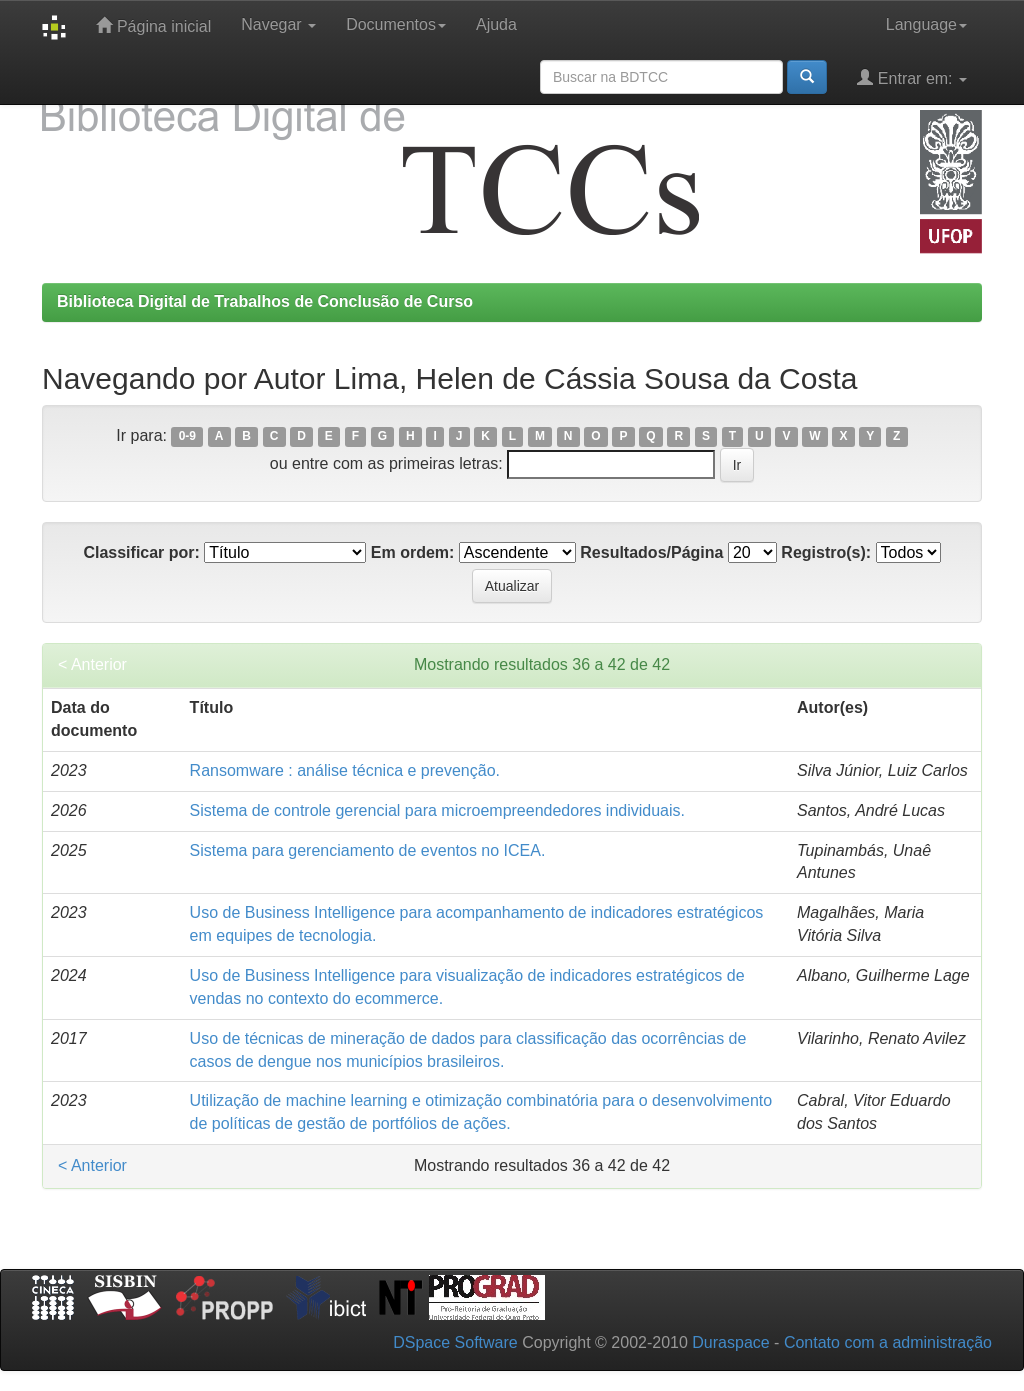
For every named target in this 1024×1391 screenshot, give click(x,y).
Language (926, 24)
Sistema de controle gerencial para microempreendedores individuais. (437, 810)
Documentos (396, 24)
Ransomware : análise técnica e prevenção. (345, 770)
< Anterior (92, 664)
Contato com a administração (888, 1342)
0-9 (187, 437)
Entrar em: (912, 77)
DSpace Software (455, 1342)
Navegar (278, 24)
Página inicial (153, 25)
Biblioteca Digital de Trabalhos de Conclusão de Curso (265, 301)
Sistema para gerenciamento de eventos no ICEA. (368, 850)
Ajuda (496, 24)
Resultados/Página (651, 552)
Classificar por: (141, 552)
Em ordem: (413, 552)
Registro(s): (826, 552)
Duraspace (730, 1342)
